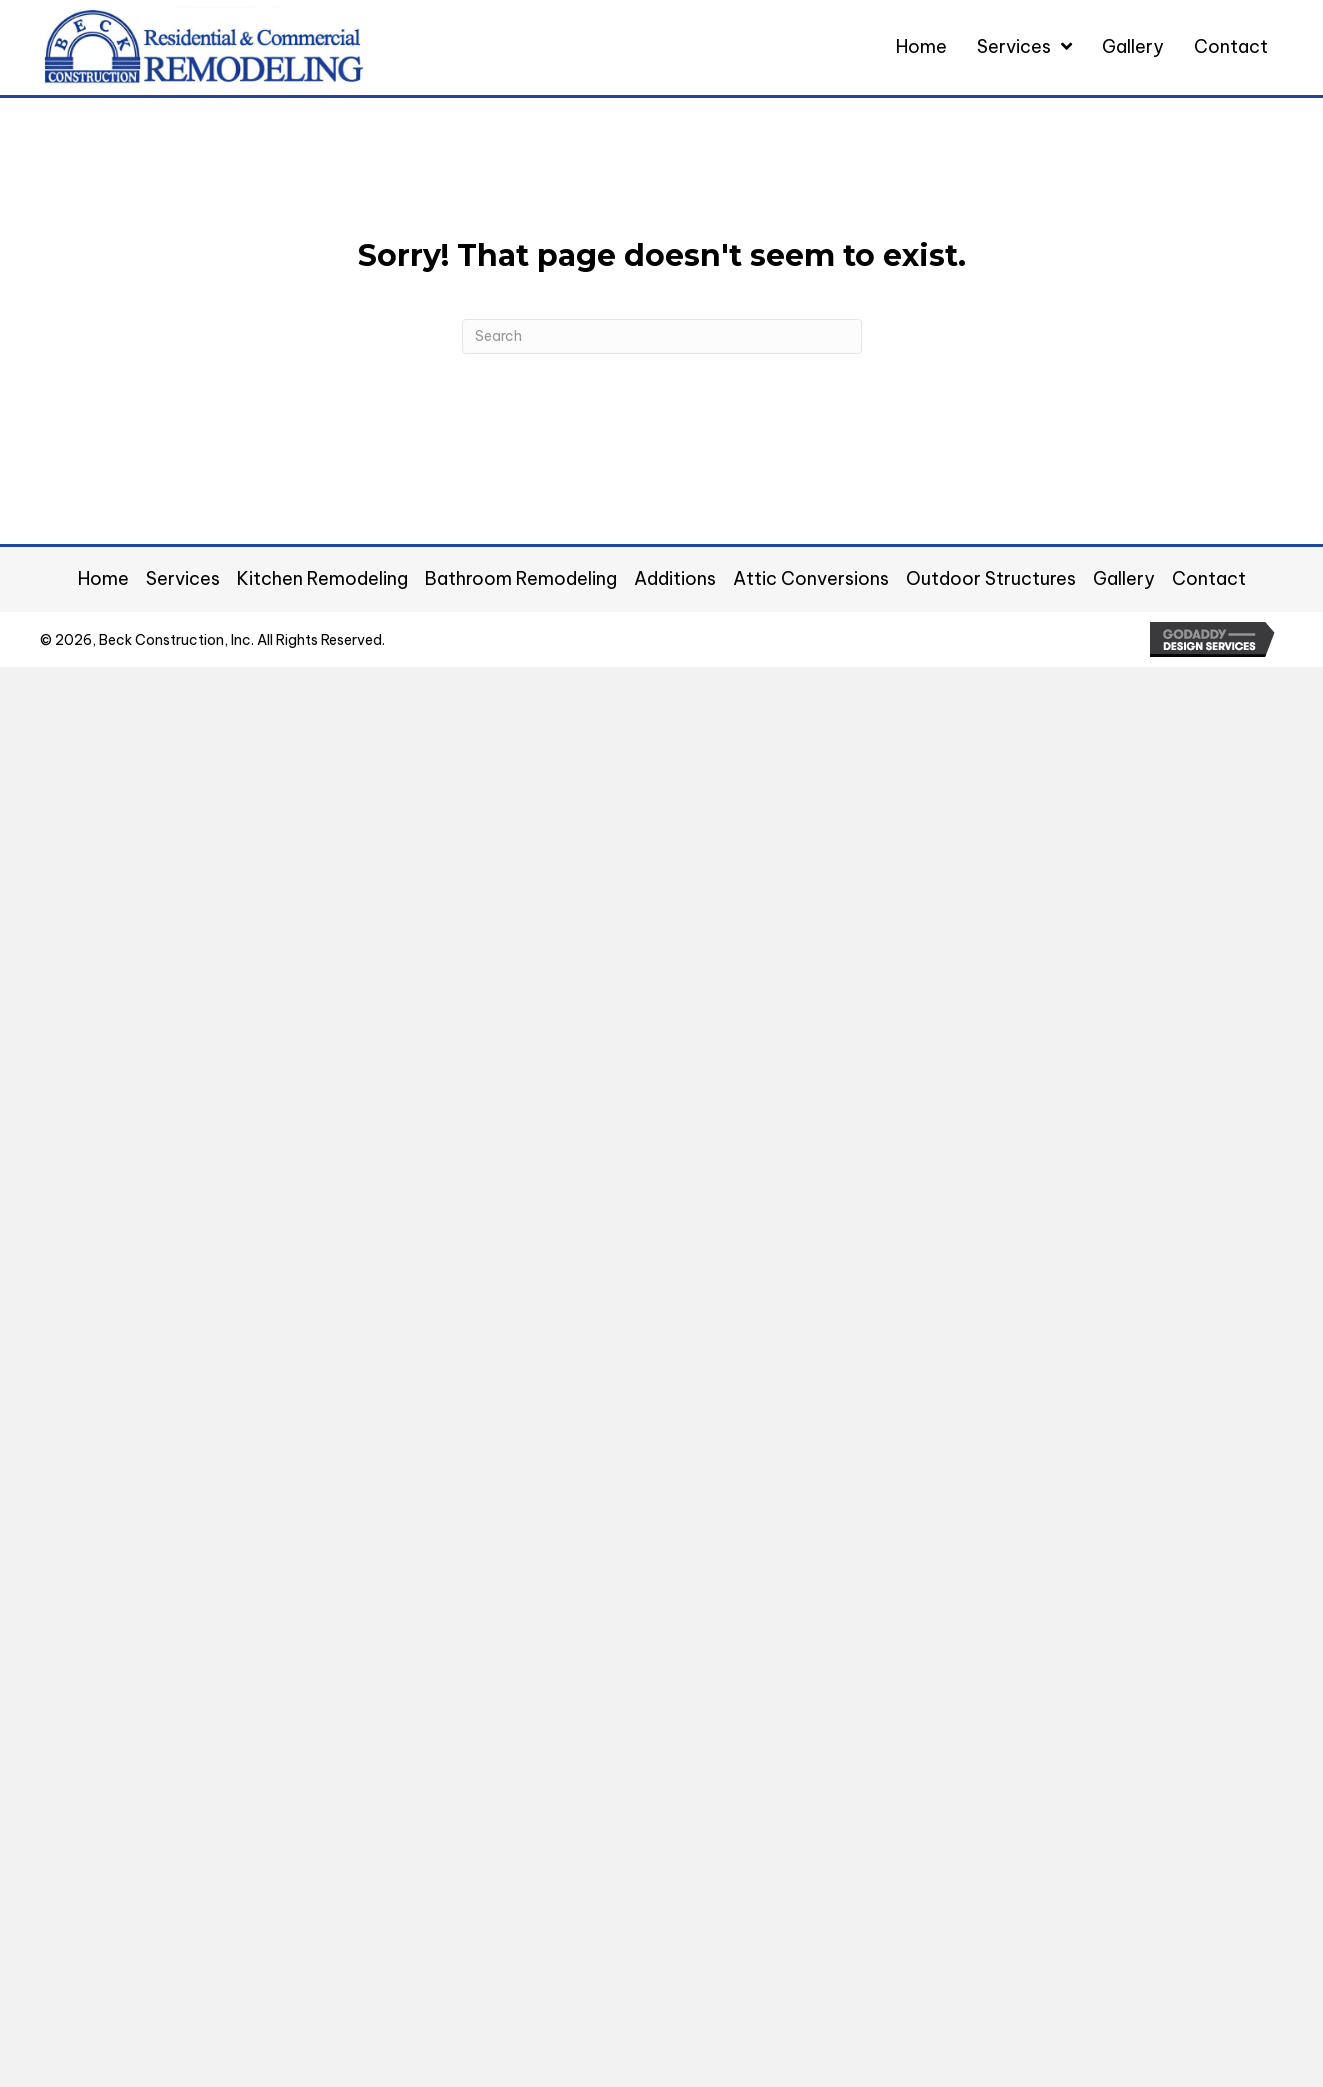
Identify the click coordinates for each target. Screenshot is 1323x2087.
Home (103, 578)
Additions (675, 578)
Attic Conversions (811, 578)
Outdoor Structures (991, 578)
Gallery (1124, 578)
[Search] (662, 336)
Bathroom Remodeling (521, 578)
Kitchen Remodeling (322, 578)
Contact (1209, 578)
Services (183, 578)
